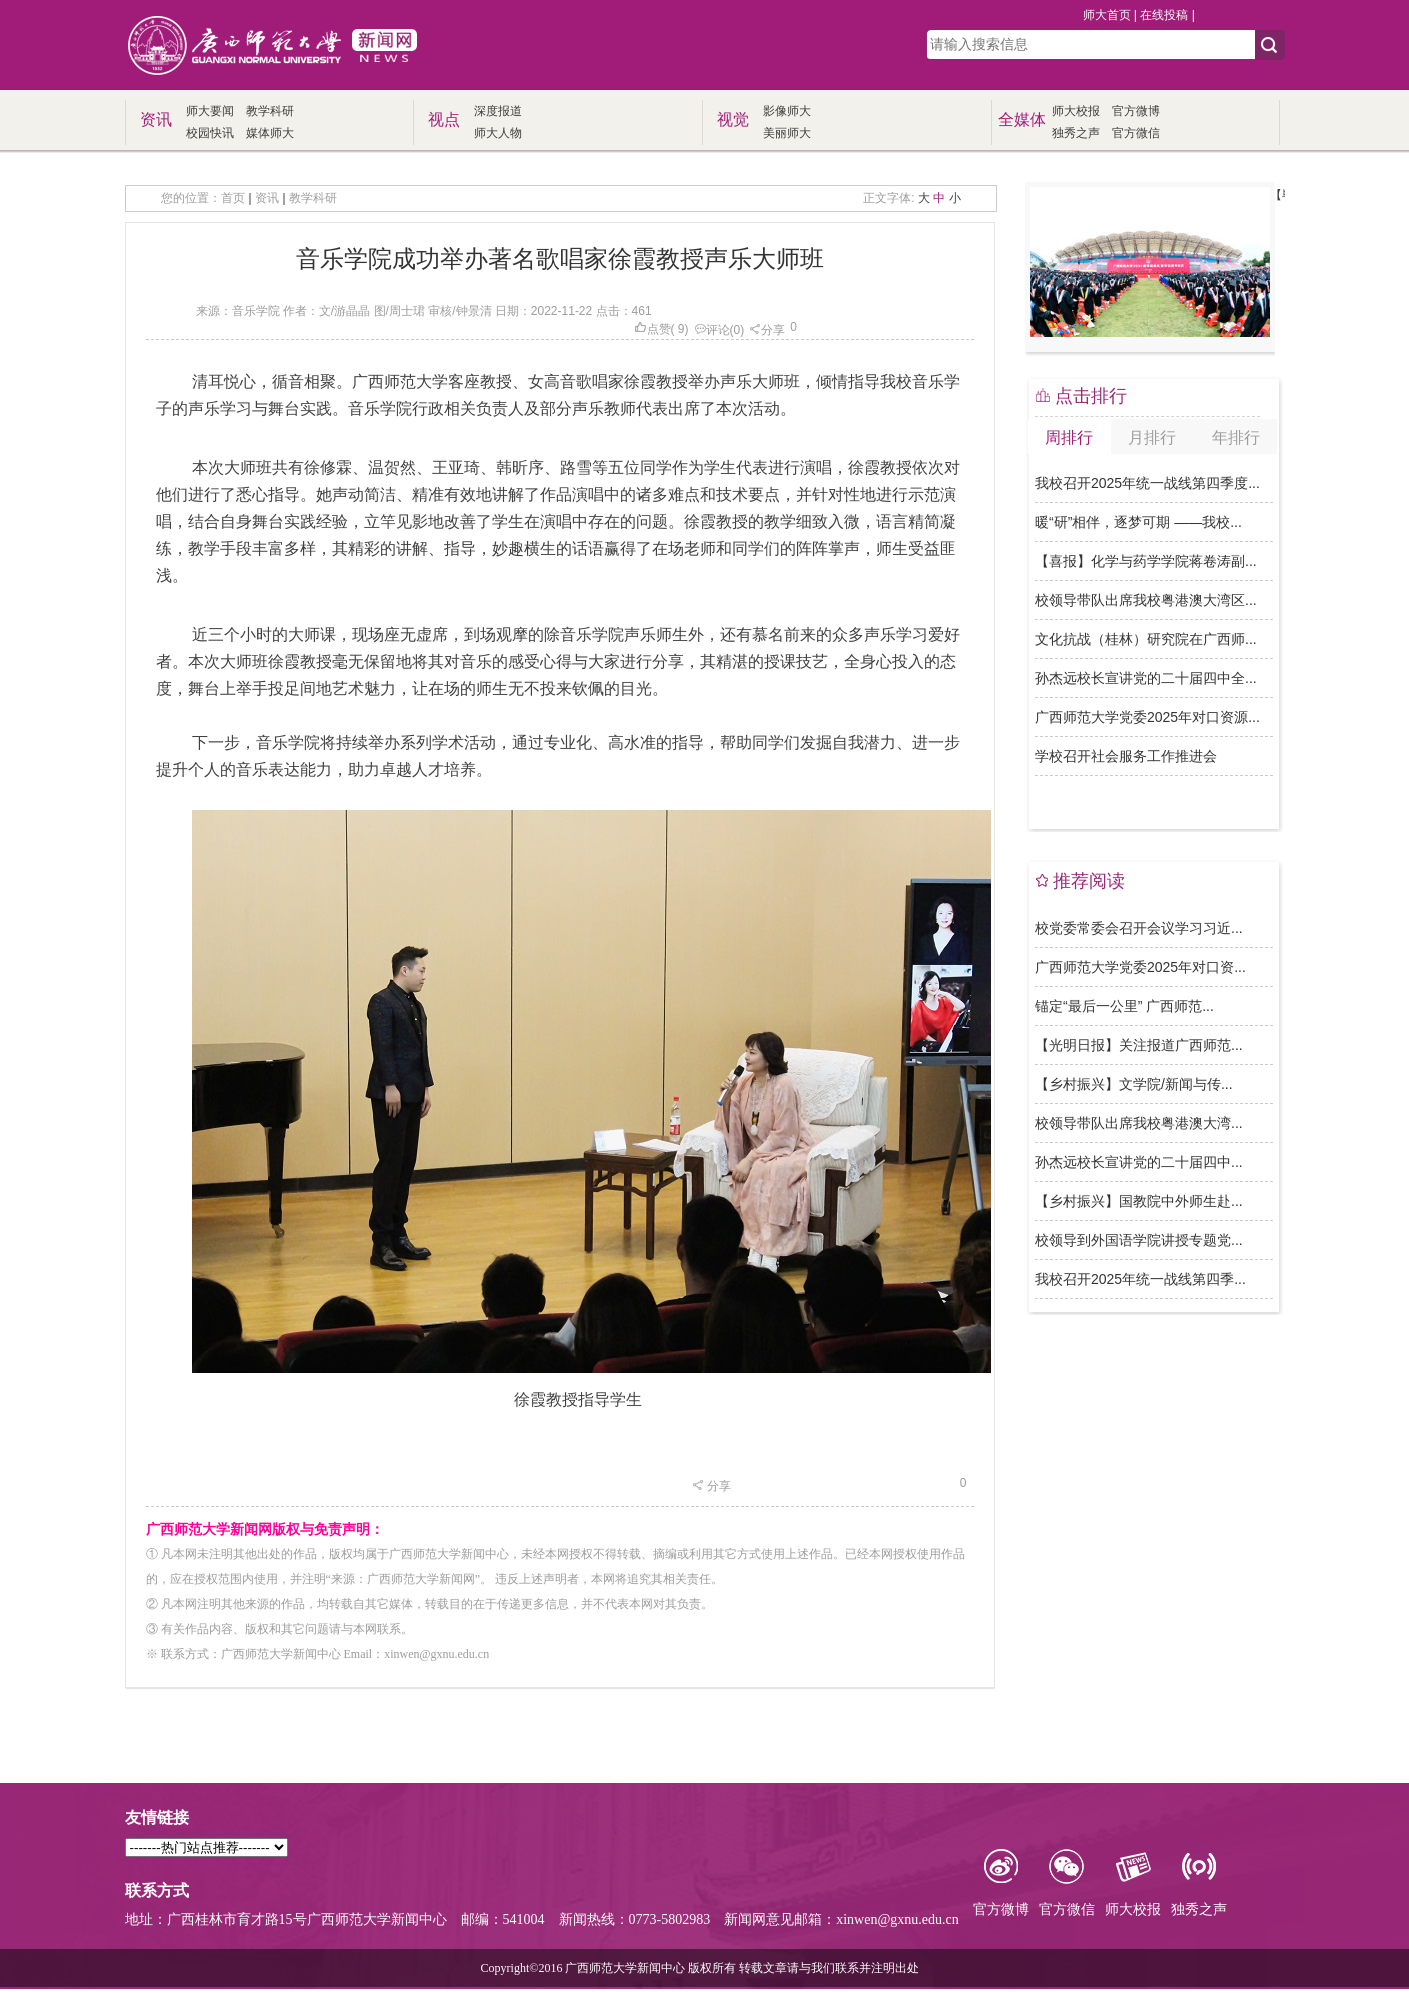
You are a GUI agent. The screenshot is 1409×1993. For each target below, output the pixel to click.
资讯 (267, 198)
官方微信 (1136, 133)
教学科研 (270, 111)
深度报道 (498, 111)
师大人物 (498, 133)
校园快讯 (210, 133)
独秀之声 (1076, 133)
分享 (767, 330)
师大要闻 (210, 111)
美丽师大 (787, 133)
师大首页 (1107, 15)
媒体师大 (270, 133)
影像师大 (787, 111)
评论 (712, 330)
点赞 (652, 329)
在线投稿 (1164, 15)
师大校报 (1076, 111)
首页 (233, 198)
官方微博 (1136, 111)
